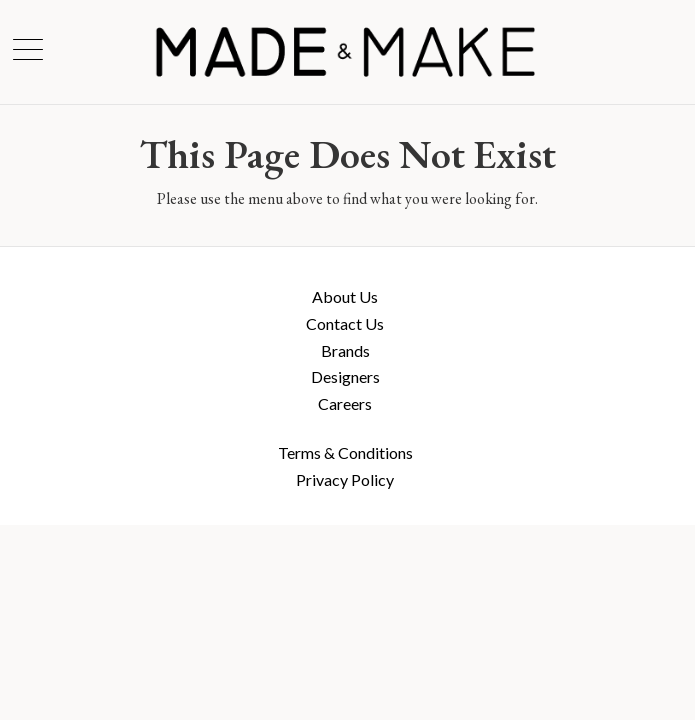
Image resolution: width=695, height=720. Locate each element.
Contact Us (345, 323)
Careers (345, 403)
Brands (345, 350)
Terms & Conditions (345, 452)
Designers (345, 376)
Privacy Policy (345, 479)
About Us (345, 296)
